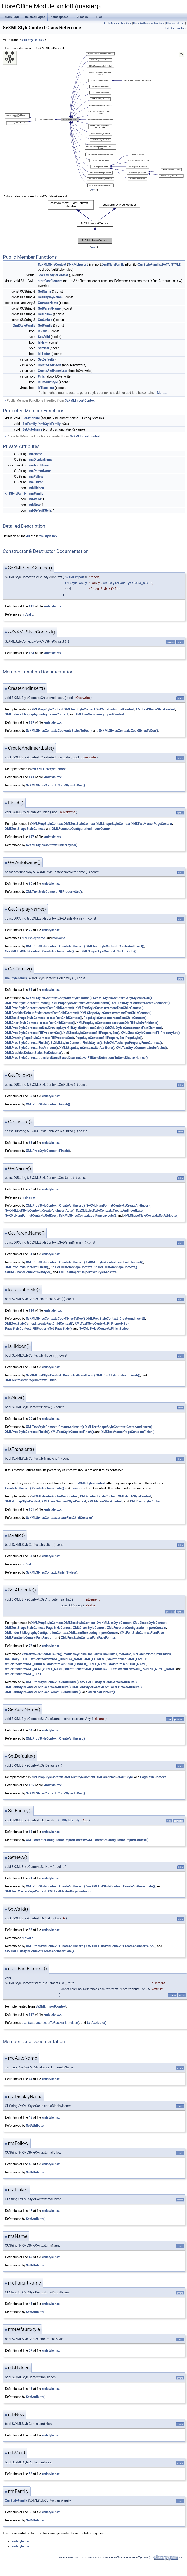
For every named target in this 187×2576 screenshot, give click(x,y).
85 (30, 990)
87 (30, 1556)
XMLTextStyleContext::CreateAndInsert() (115, 946)
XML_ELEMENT (95, 1659)
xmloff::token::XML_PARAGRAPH (88, 1669)
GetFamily (45, 325)
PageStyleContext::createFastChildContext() (115, 1018)
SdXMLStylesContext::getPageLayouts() (87, 1215)
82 (30, 1096)
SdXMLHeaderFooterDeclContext (54, 1496)
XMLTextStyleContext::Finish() (72, 1432)
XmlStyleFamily (113, 264)
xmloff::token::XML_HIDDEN (25, 1664)
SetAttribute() (96, 2023)
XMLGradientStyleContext (98, 1496)
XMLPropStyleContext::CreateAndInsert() (55, 946)
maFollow (36, 476)
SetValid (44, 337)
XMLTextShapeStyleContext (155, 709)
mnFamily (36, 493)
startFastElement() (101, 1692)
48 (30, 2389)
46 (30, 2164)
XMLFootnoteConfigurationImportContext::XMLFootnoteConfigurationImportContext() (87, 1840)
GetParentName (49, 308)
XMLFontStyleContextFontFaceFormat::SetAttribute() (43, 1692)
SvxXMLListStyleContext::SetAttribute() (108, 1682)
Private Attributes (175, 23)
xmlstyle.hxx (33, 40)
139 (31, 722)
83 (30, 1142)
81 (30, 1254)
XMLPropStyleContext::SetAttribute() (31, 1048)
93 (30, 1367)
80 (30, 883)
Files (100, 17)
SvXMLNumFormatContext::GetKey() (31, 1215)
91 (30, 1878)
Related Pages (35, 17)
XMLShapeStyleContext (113, 824)
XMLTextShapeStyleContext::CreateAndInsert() (118, 1427)
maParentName (40, 471)
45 (30, 2304)
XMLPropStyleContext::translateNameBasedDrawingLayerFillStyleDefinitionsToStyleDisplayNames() (76, 1057)
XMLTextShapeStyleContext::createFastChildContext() (43, 1018)
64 (30, 1730)
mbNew (34, 505)
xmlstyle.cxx (53, 606)
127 (31, 2014)
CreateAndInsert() (18, 1488)
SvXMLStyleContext (52, 264)
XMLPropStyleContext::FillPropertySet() (33, 1033)
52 (30, 2474)
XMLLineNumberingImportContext (99, 714)
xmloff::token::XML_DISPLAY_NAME (57, 1659)
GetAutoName (48, 303)
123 (31, 653)
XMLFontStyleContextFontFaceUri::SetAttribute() (107, 1687)
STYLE (25, 1659)
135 (31, 1785)
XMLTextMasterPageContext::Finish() (32, 1380)
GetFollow (45, 314)
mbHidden (36, 488)
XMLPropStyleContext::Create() (27, 1003)
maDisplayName (40, 459)
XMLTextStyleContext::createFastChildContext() (110, 1008)
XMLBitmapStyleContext (22, 1501)
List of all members (175, 28)
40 (28, 536)
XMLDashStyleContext (146, 1501)
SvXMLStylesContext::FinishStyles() (51, 845)
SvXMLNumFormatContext (115, 709)
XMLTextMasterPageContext (151, 824)
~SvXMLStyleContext (53, 275)
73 (30, 1646)
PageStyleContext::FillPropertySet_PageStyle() (109, 1038)
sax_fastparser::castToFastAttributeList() (50, 2023)
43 (30, 2117)
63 (30, 1832)
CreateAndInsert (49, 365)
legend (94, 189)
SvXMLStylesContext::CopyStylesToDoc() (128, 730)
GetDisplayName (50, 297)
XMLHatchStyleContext (134, 1496)
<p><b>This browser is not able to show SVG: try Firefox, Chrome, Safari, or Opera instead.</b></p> (94, 119)
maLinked (36, 482)
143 (31, 777)
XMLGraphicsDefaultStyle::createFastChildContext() (42, 1013)
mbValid (35, 499)
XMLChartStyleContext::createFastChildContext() (40, 1023)
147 (31, 837)
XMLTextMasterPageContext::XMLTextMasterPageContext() (48, 1891)
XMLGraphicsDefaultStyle (114, 1777)
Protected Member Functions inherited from (52, 436)
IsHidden (44, 354)
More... (162, 393)
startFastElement (50, 281)
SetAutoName (33, 429)
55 (30, 2435)
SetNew (43, 348)
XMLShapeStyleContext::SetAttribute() (108, 951)
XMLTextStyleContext (79, 709)
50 (30, 2512)
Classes (83, 17)
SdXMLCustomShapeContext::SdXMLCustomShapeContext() (94, 1267)
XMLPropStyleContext (47, 709)
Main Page (12, 17)
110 (31, 1310)
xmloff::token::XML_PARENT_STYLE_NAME (144, 1669)
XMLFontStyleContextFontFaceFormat (88, 1637)
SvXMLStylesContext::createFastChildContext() (59, 1517)
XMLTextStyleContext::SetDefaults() (141, 1048)
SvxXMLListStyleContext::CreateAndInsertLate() (39, 951)
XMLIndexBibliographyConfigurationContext (36, 714)
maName (35, 454)
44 (30, 2079)
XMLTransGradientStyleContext (64, 1501)
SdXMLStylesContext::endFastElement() (133, 1028)
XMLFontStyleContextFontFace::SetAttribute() (38, 1687)
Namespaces (60, 17)
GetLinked (45, 320)
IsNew (42, 342)
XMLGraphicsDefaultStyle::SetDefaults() (33, 1052)
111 (31, 606)
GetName (44, 291)
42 (30, 2257)
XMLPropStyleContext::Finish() (27, 1043)
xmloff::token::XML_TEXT (23, 1674)
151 (31, 1509)
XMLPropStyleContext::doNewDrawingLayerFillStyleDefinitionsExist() (54, 1028)
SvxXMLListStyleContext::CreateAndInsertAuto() (39, 1210)
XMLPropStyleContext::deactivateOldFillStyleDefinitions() (118, 1023)
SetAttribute (31, 418)
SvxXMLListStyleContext (49, 769)
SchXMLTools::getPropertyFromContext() (132, 1043)
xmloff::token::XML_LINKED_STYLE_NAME (77, 1664)
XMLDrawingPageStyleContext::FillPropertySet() (39, 1038)
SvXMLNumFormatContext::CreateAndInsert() (118, 1205)
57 (30, 2350)
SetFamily (30, 424)
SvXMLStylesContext (90, 1483)
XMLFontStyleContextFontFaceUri (29, 1637)
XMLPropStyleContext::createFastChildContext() (39, 1008)
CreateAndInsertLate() (48, 1488)
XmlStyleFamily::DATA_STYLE (159, 264)
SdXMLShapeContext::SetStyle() (28, 1272)
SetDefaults (46, 359)
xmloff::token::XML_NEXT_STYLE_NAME (34, 1669)
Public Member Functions (117, 23)
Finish (42, 376)
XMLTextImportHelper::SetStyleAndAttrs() (89, 1272)
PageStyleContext (59, 1628)
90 (30, 1418)
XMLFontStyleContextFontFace (142, 1633)
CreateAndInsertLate (53, 371)
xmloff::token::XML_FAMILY (127, 1659)
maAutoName (39, 465)
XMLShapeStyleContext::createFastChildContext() (115, 1013)
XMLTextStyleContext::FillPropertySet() (54, 891)
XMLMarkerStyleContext (105, 1501)
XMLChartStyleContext (89, 1628)
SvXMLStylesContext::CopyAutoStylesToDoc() (59, 730)
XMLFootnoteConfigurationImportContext (81, 829)
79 (30, 930)
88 (30, 1930)
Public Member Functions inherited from (49, 400)
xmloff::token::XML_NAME (127, 1664)
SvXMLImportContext (80, 400)
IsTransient (46, 388)
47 (30, 2210)
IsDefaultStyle (48, 382)
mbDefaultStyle (40, 510)
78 (30, 1189)
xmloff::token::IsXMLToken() (42, 1654)
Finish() (76, 1488)
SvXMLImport (78, 264)
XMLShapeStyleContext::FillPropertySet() (150, 1033)
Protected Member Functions (148, 23)
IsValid (43, 331)
